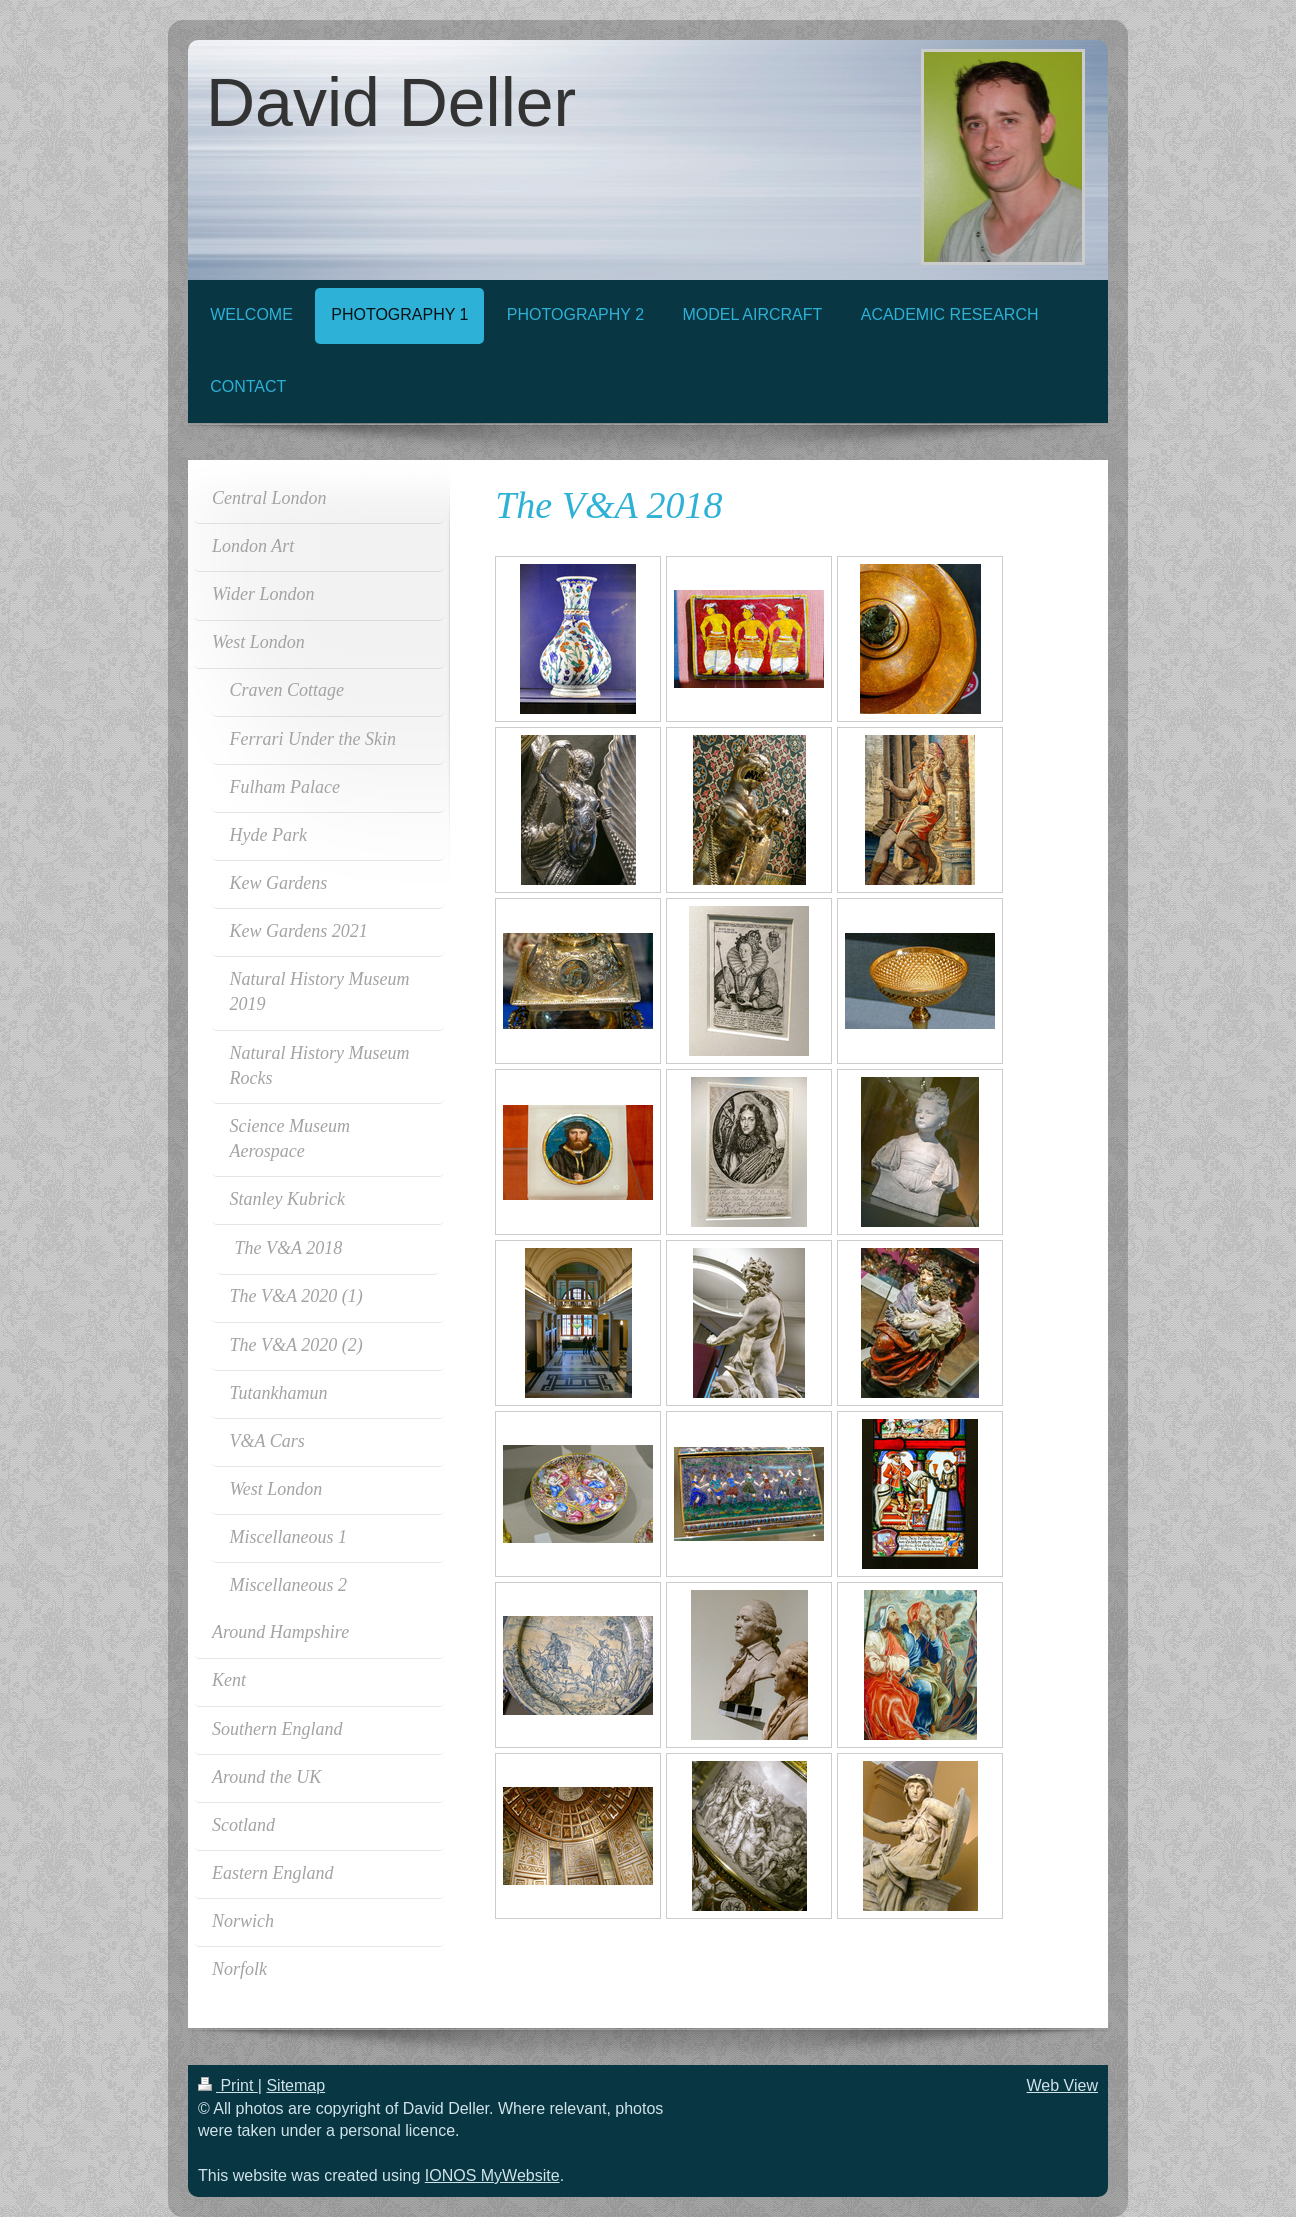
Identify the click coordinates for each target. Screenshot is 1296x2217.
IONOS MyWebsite (492, 2175)
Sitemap (295, 2085)
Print (228, 2085)
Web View (1062, 2085)
